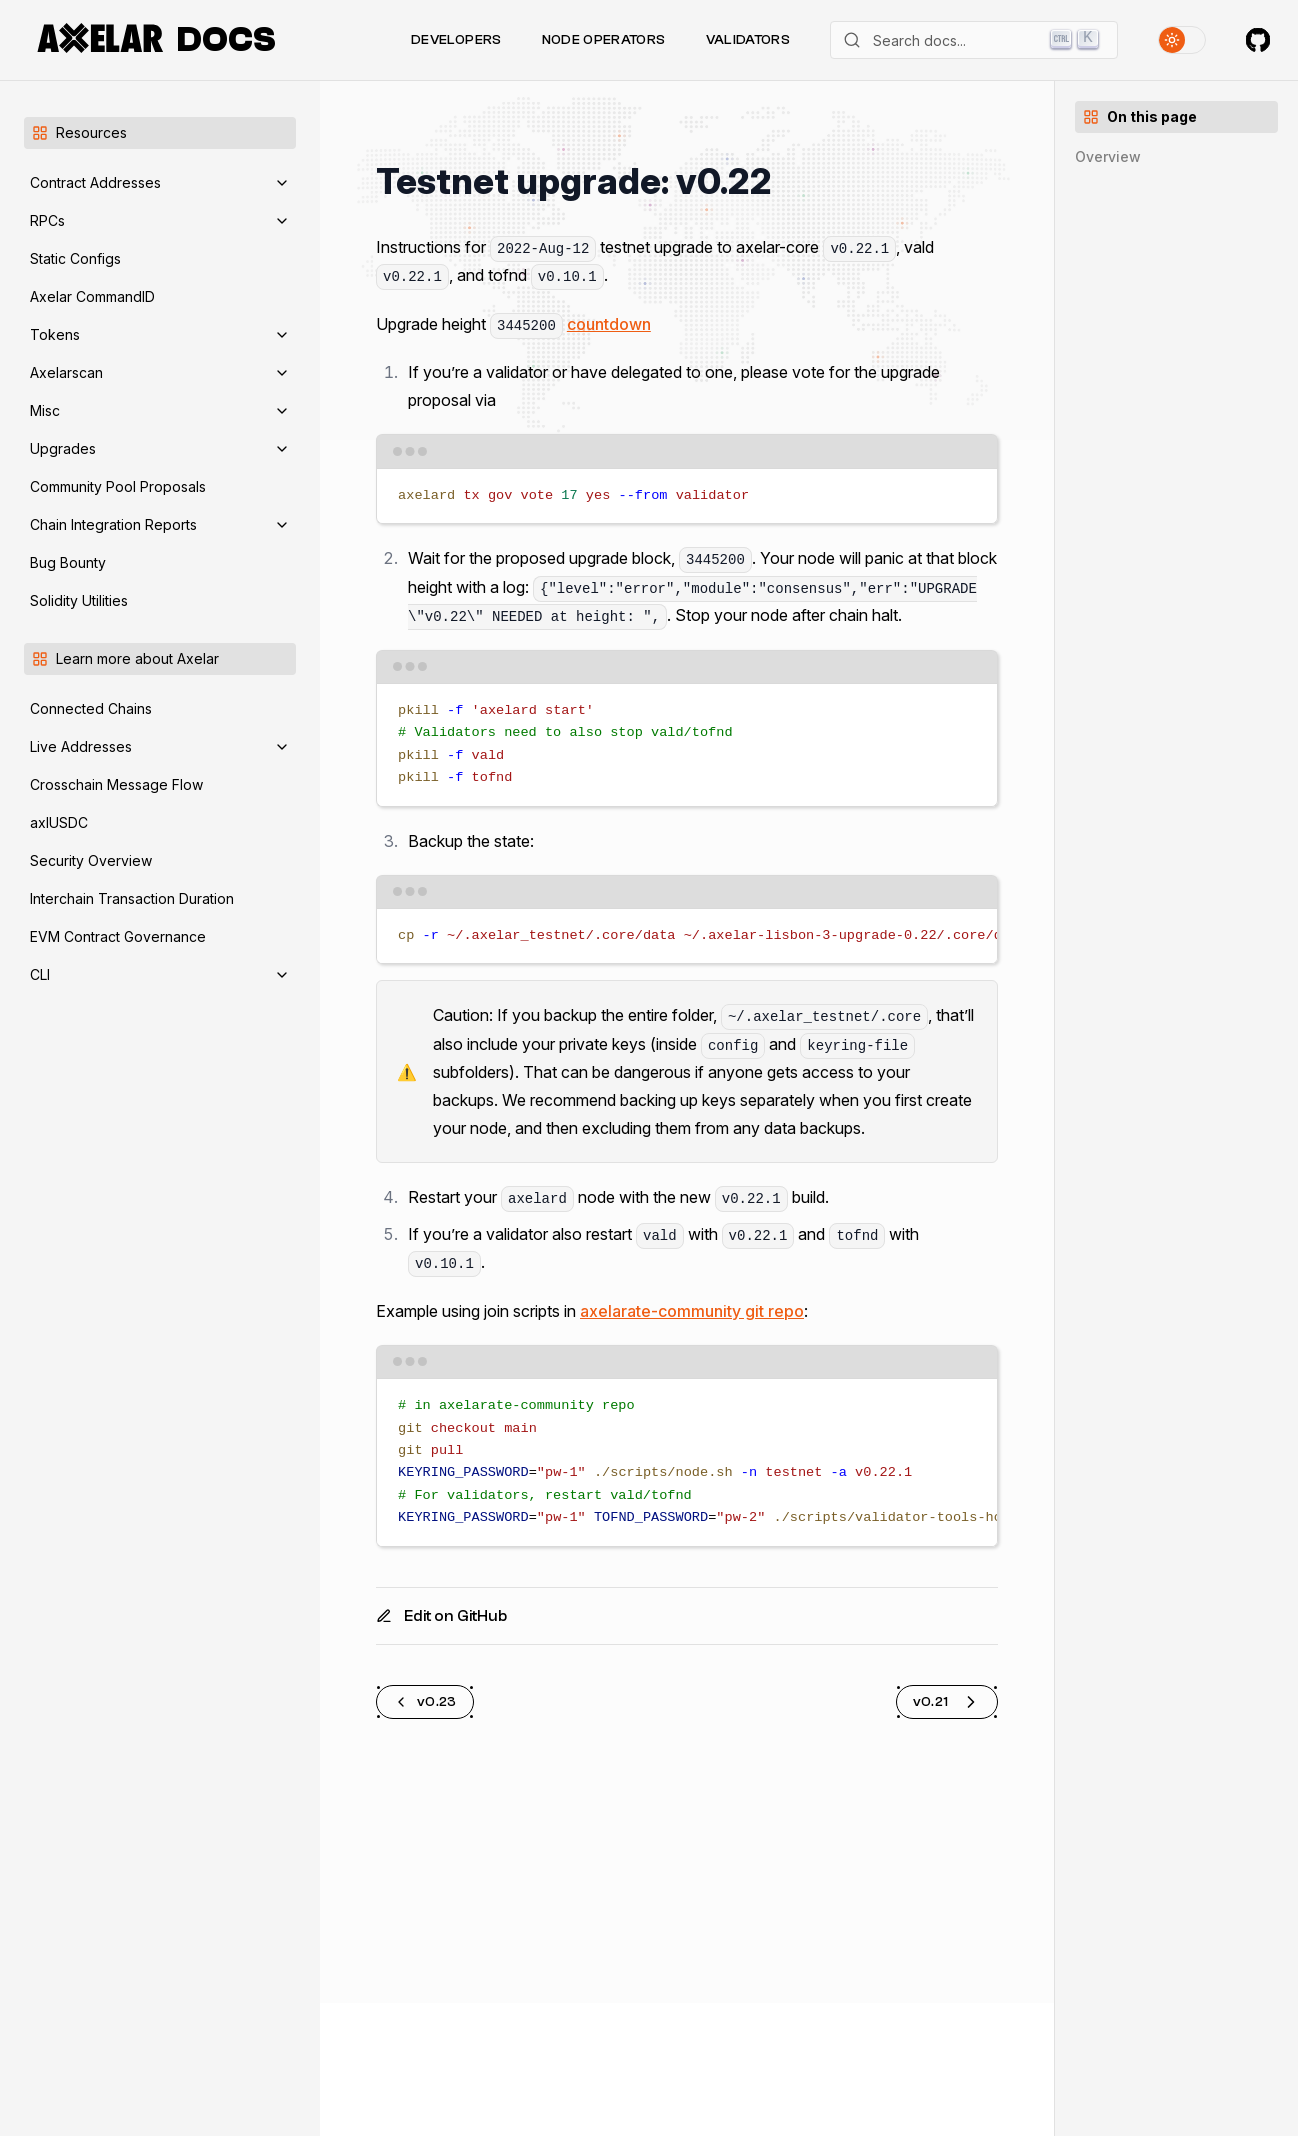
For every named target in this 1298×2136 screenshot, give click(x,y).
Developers (456, 40)
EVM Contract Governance (118, 936)
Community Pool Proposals (118, 486)
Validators (748, 40)
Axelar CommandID (92, 296)
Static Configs (75, 258)
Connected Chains (91, 708)
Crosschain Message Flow (116, 784)
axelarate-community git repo (692, 1311)
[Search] (974, 40)
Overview (1108, 156)
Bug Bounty (68, 562)
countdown (609, 324)
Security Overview (91, 860)
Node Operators (604, 40)
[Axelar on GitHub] (1258, 40)
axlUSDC (59, 822)
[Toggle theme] (1182, 40)
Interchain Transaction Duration (132, 898)
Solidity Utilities (79, 600)
